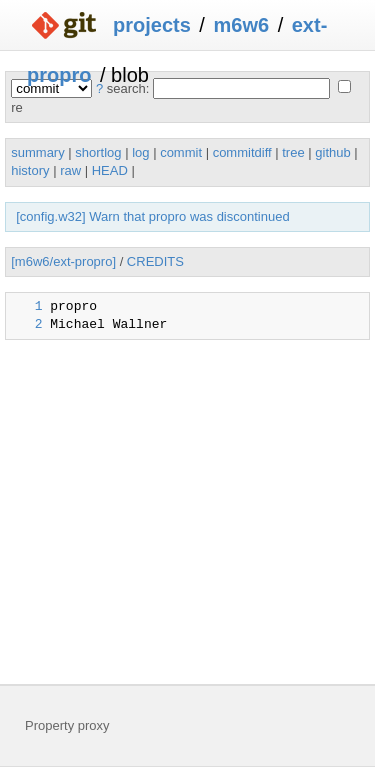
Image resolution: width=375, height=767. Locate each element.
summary (37, 152)
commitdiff (242, 152)
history (30, 170)
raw (70, 170)
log (140, 152)
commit (181, 152)
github (332, 152)
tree (293, 152)
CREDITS (155, 261)
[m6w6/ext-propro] (63, 261)
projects (152, 25)
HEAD (110, 170)
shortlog (98, 152)
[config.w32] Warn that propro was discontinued (152, 216)
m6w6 (241, 25)
